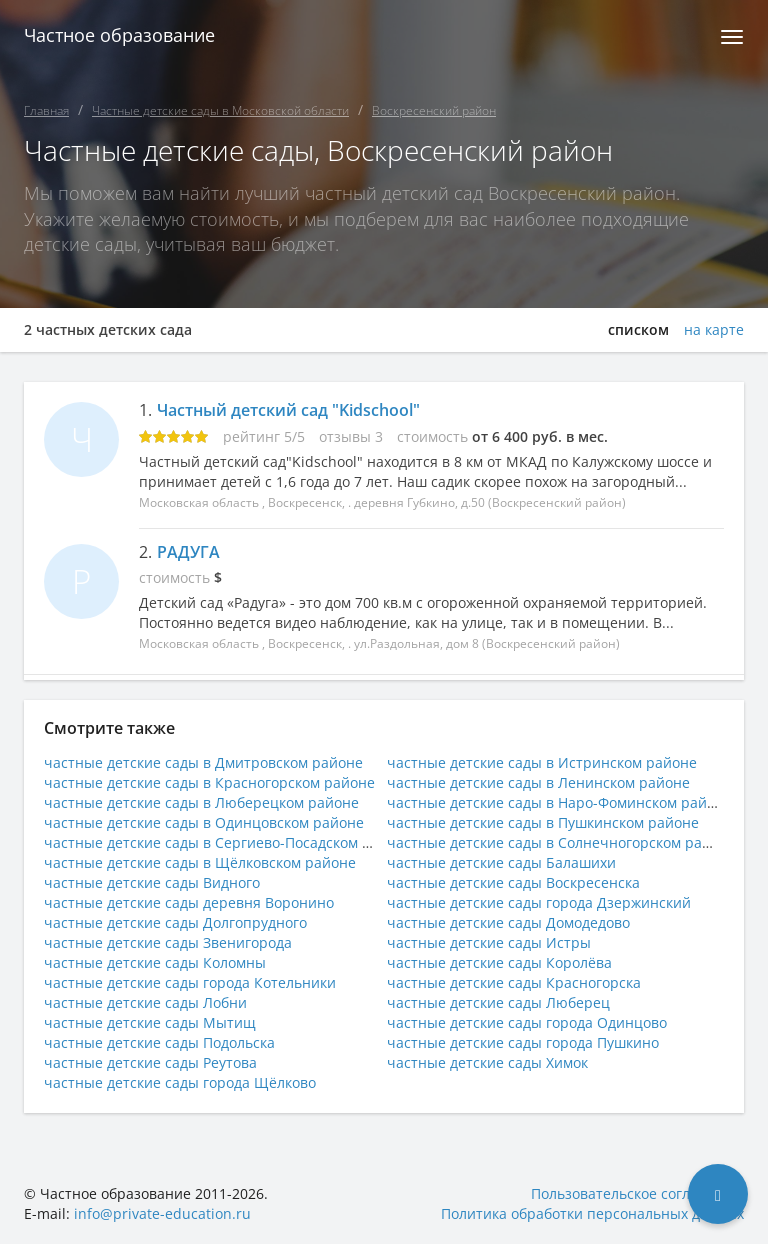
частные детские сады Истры (489, 942)
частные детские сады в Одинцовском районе (204, 822)
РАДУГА (188, 552)
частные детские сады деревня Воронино (189, 902)
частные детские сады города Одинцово (527, 1022)
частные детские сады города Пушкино (523, 1042)
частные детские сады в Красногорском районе (209, 782)
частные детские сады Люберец (498, 1002)
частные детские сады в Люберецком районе (201, 802)
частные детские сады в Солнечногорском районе (561, 842)
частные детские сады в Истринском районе (542, 762)
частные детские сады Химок (487, 1062)
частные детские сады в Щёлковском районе (200, 862)
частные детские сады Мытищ (150, 1022)
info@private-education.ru (162, 1213)
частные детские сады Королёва (499, 962)
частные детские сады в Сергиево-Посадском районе (228, 842)
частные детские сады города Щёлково (180, 1082)
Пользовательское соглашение (637, 1193)
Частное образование (119, 35)
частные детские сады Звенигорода (168, 942)
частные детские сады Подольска (159, 1042)
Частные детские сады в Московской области (220, 110)
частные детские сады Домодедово (508, 922)
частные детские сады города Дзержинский (539, 902)
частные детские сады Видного (152, 882)
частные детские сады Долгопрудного (175, 922)
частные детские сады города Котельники (190, 982)
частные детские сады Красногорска (514, 982)
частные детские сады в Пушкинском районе (543, 822)
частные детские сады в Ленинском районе (538, 782)
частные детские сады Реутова (150, 1062)
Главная (46, 110)
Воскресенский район (434, 110)
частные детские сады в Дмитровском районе (203, 762)
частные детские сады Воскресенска (513, 882)
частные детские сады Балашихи (501, 862)
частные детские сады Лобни (145, 1002)
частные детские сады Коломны (155, 962)
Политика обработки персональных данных (592, 1213)
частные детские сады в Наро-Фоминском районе (559, 802)
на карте (714, 330)
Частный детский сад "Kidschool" (288, 410)
